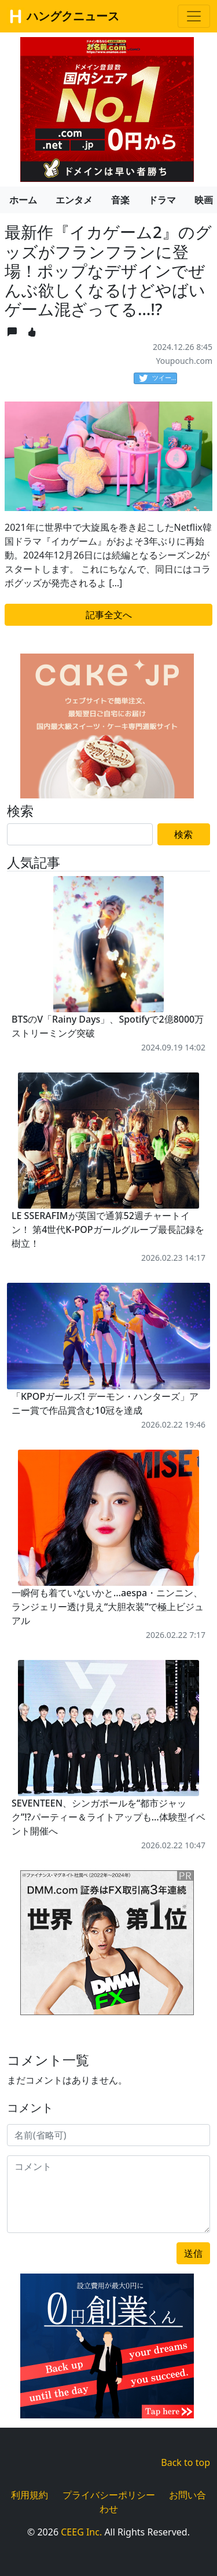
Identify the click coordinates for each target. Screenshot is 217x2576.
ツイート (158, 378)
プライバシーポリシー (108, 2495)
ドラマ (162, 200)
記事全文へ (109, 614)
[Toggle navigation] (194, 16)
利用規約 (29, 2495)
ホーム (23, 200)
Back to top (185, 2462)
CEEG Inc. (81, 2532)
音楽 (120, 200)
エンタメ (74, 200)
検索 (183, 834)
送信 (193, 2253)
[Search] (80, 834)
